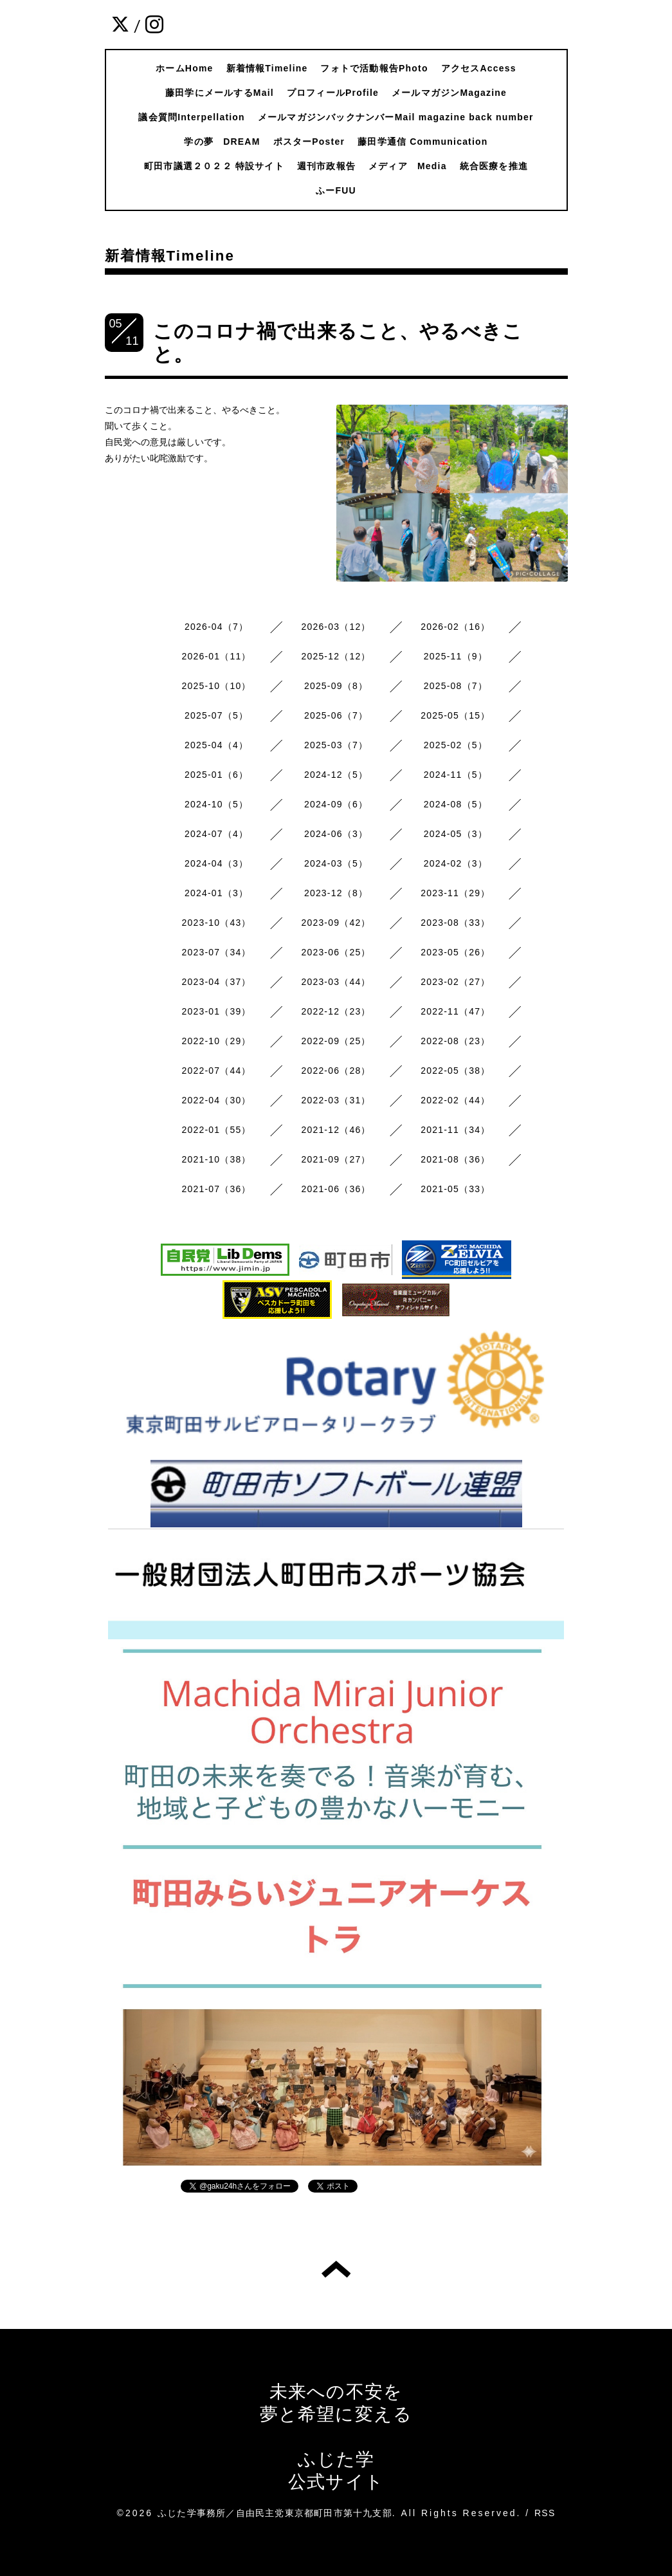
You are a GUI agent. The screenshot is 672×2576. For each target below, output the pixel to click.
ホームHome (184, 68)
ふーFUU (336, 190)
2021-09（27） (335, 1159)
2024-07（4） (216, 834)
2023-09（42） (335, 922)
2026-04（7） (216, 626)
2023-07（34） (216, 952)
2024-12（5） (336, 774)
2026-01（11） (216, 656)
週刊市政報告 (326, 166)
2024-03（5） (336, 863)
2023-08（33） (455, 922)
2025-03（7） (336, 745)
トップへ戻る (336, 2269)
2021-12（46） (335, 1130)
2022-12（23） (335, 1011)
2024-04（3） (216, 863)
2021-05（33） (455, 1189)
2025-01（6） (216, 774)
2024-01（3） (216, 893)
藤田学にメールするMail (219, 92)
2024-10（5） (216, 804)
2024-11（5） (455, 774)
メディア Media (407, 166)
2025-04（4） (216, 745)
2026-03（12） (335, 626)
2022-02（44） (455, 1100)
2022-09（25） (335, 1041)
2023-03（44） (335, 982)
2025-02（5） (455, 745)
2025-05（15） (455, 715)
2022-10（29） (216, 1041)
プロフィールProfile (333, 92)
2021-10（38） (216, 1159)
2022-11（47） (455, 1011)
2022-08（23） (455, 1041)
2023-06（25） (335, 952)
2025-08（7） (455, 686)
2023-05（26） (455, 952)
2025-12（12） (335, 656)
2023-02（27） (455, 982)
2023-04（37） (216, 982)
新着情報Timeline (267, 68)
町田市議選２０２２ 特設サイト (214, 166)
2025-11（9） (455, 656)
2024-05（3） (455, 834)
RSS (544, 2513)
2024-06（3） (336, 834)
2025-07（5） (216, 715)
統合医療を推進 (494, 166)
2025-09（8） (336, 686)
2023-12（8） (336, 893)
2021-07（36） (216, 1189)
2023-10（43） (216, 922)
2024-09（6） (336, 804)
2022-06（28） (335, 1070)
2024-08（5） (455, 804)
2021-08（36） (455, 1159)
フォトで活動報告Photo (374, 68)
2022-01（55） (216, 1130)
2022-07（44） (216, 1070)
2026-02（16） (455, 626)
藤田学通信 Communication (422, 141)
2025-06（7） (336, 715)
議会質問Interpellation (191, 117)
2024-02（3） (455, 863)
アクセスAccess (478, 68)
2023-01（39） (216, 1011)
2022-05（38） (455, 1070)
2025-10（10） (216, 686)
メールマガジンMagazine (449, 92)
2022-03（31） (335, 1100)
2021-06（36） (335, 1189)
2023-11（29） (455, 893)
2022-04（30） (216, 1100)
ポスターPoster (309, 141)
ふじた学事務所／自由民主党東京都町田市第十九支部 (275, 2513)
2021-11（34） (455, 1130)
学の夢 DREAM (222, 141)
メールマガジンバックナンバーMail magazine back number (396, 117)
